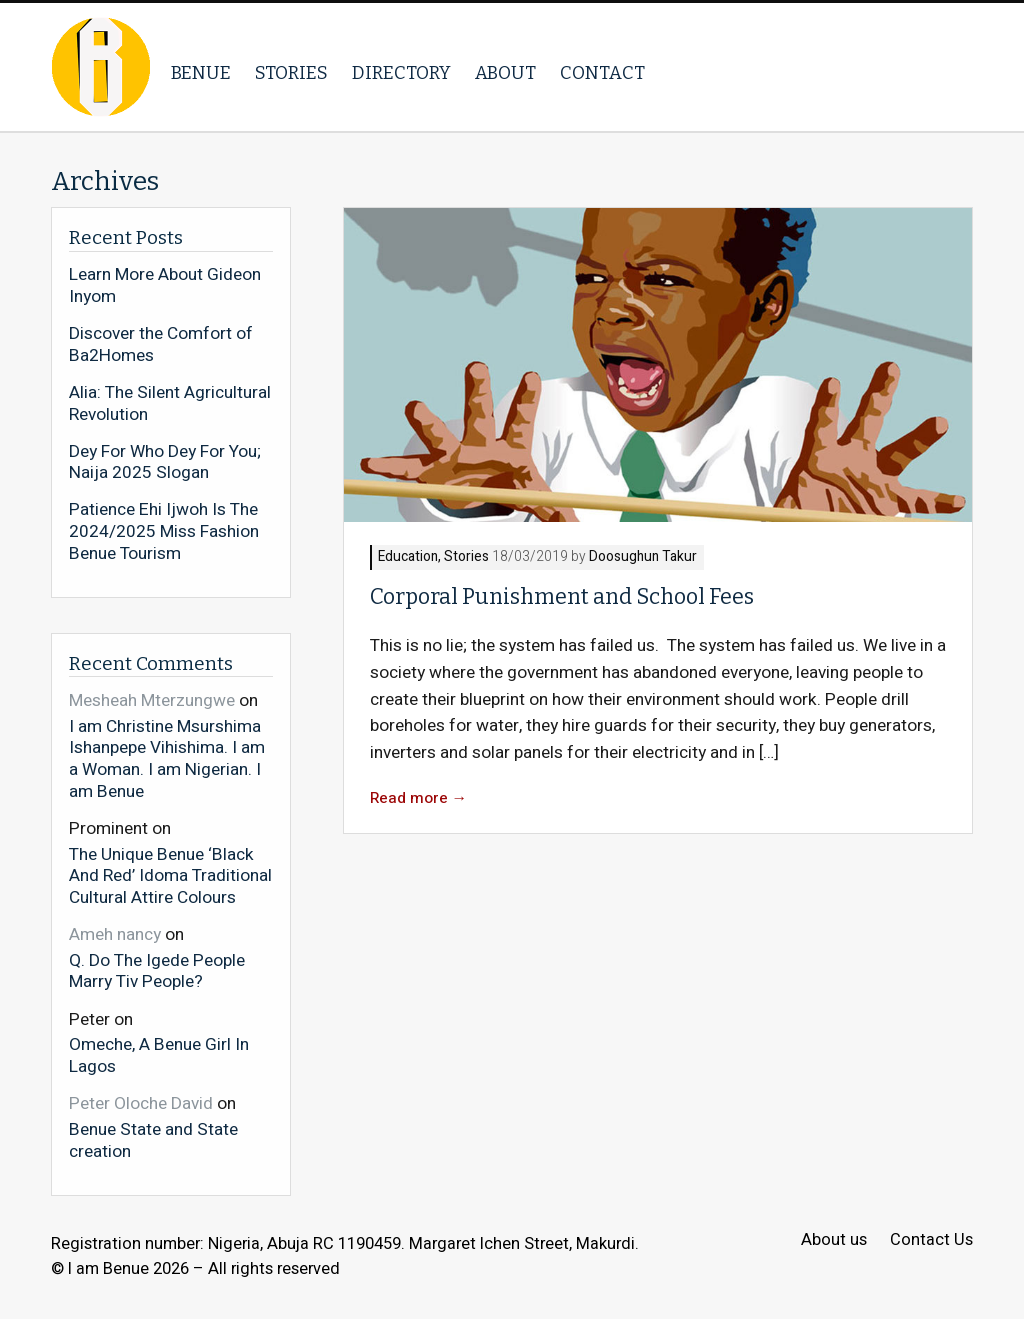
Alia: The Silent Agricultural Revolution (170, 403)
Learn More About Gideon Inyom (165, 285)
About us (834, 1240)
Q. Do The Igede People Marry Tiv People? (157, 970)
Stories (291, 73)
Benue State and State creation (153, 1139)
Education (408, 557)
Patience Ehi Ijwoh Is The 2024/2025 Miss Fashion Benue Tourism (164, 531)
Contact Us (931, 1240)
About (505, 73)
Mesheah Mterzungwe (152, 700)
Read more (419, 798)
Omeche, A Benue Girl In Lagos (159, 1054)
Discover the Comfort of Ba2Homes (161, 344)
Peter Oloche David (141, 1103)
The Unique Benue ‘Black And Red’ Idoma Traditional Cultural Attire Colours (170, 875)
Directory (401, 73)
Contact (602, 73)
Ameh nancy (115, 934)
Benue (201, 73)
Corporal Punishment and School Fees (564, 597)
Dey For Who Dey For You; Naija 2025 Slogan (165, 462)
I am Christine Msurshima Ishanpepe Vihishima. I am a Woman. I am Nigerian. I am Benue (167, 758)
